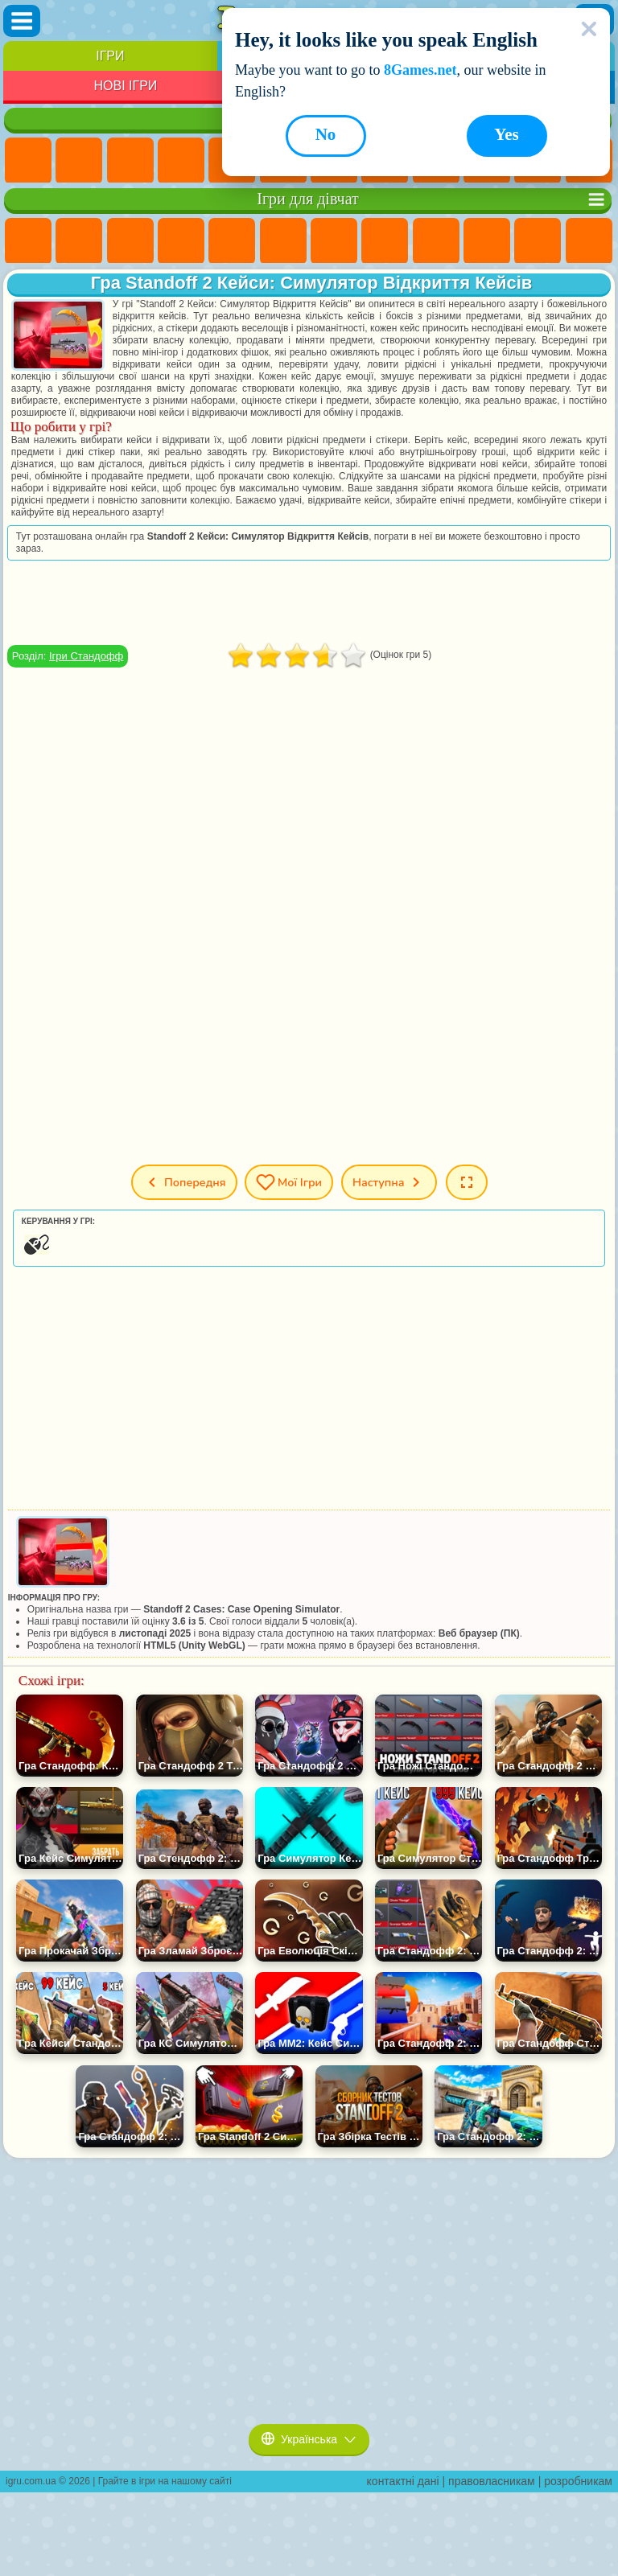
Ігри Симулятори (130, 161)
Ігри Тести (231, 241)
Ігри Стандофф (86, 656)
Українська (309, 2439)
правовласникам (491, 2481)
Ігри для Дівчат (79, 161)
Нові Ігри (125, 85)
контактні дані (403, 2481)
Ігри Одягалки (537, 241)
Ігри (110, 56)
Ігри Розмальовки (384, 241)
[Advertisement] (309, 602)
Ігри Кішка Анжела (436, 241)
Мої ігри (289, 1182)
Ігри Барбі (181, 241)
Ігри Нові (28, 161)
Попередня (183, 1182)
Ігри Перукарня (589, 241)
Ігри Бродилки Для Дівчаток (334, 241)
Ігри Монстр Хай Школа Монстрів (283, 241)
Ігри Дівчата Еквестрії (79, 241)
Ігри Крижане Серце (487, 241)
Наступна (389, 1182)
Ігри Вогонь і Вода (130, 241)
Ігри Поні (28, 241)
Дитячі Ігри (181, 161)
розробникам (578, 2481)
